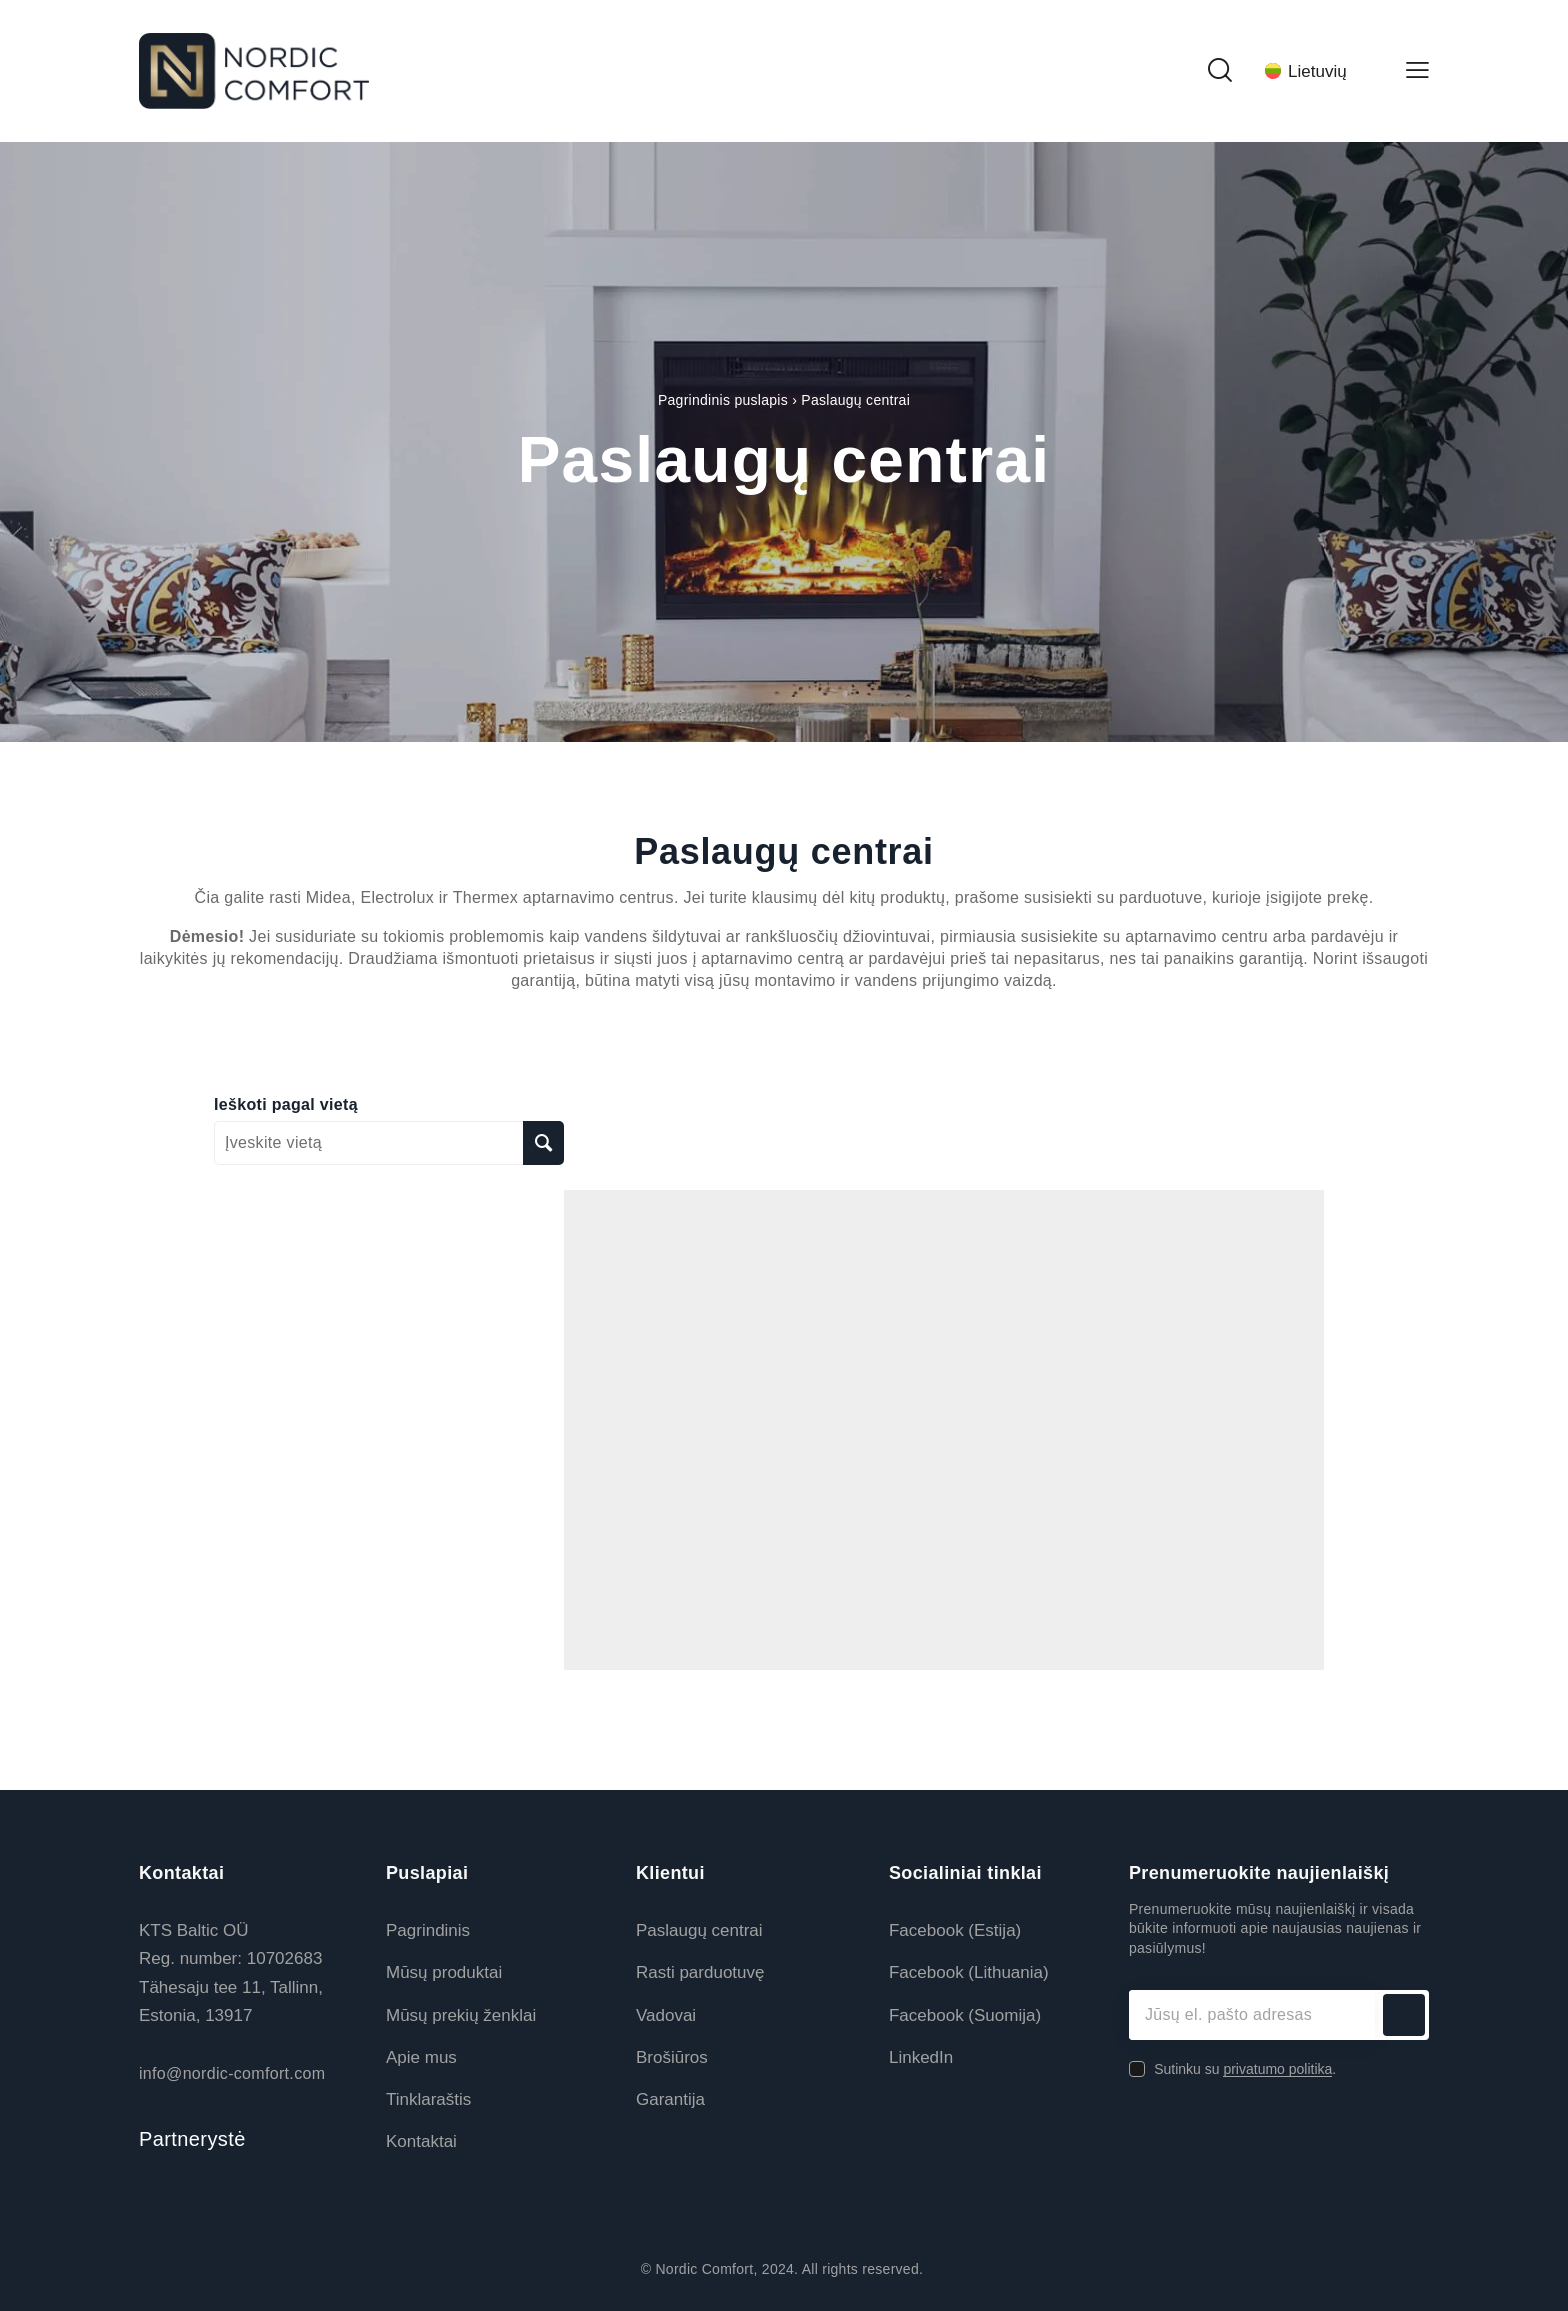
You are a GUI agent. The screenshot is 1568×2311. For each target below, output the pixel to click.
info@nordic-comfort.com (232, 2073)
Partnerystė (192, 2139)
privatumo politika (1277, 2069)
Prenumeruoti (1404, 2015)
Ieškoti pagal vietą (286, 1105)
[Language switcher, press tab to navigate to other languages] (1317, 71)
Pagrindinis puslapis (723, 400)
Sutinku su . (1245, 2069)
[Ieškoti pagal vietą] (543, 1143)
